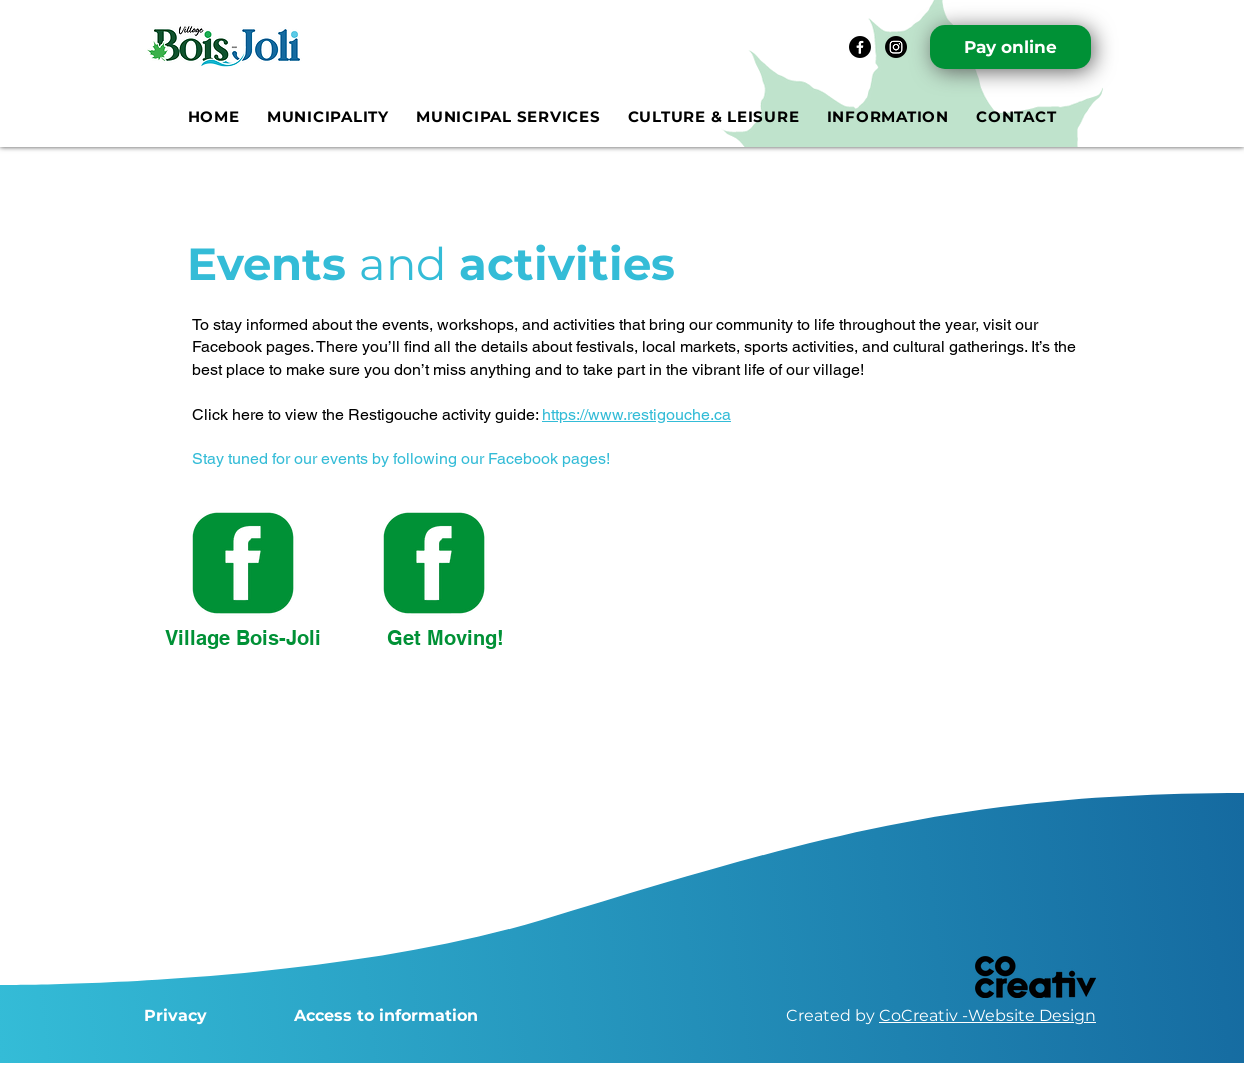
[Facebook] (860, 47)
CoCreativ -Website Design (987, 1015)
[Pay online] (1010, 47)
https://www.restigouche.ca (636, 414)
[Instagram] (896, 47)
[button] (327, 116)
